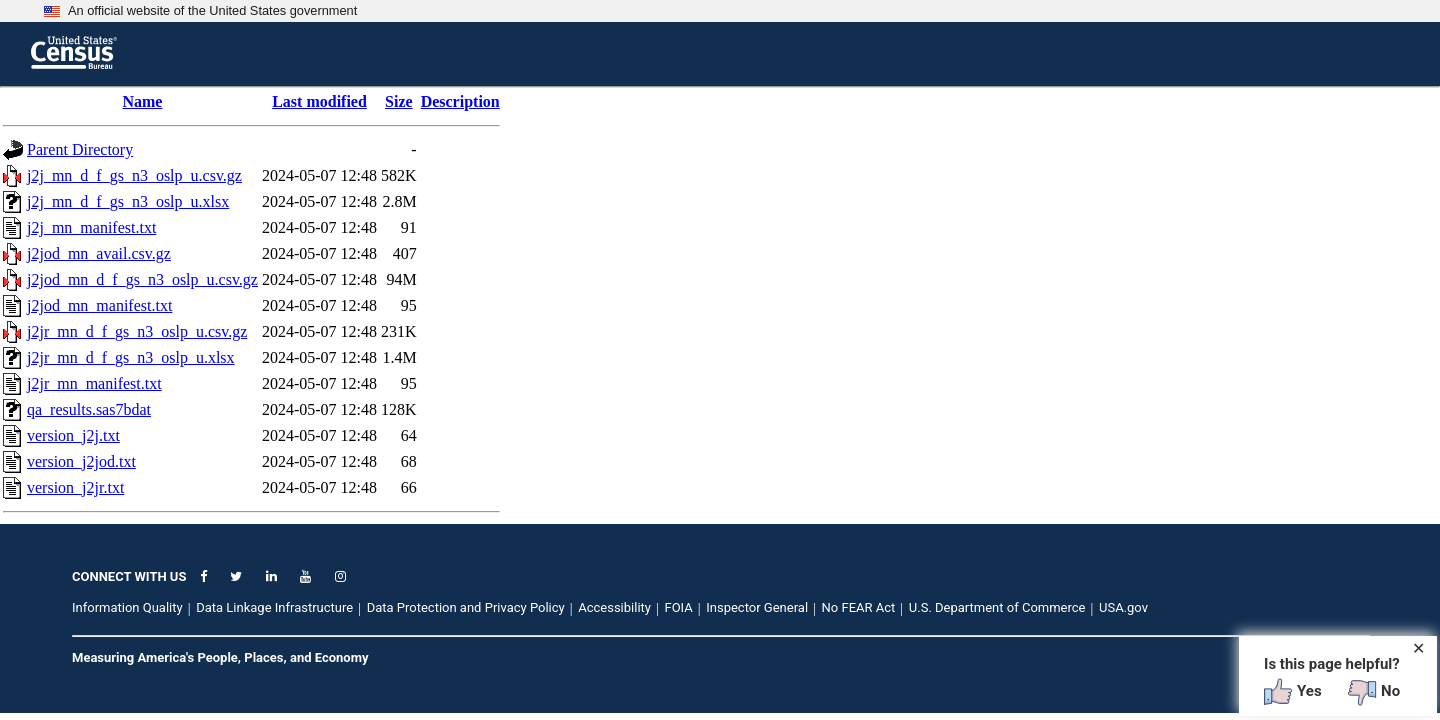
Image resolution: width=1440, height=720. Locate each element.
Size (399, 101)
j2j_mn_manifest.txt (91, 227)
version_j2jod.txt (81, 461)
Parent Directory (80, 149)
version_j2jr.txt (75, 487)
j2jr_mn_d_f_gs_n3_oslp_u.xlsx (131, 357)
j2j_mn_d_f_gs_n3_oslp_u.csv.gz (134, 175)
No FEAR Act (859, 607)
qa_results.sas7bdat (89, 409)
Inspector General (757, 607)
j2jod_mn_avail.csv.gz (99, 253)
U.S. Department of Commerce (997, 607)
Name (142, 101)
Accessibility (614, 607)
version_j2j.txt (73, 435)
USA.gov (1123, 607)
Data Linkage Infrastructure (274, 607)
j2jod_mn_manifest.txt (99, 305)
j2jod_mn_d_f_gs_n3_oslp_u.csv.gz (142, 279)
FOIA (678, 607)
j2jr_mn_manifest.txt (94, 383)
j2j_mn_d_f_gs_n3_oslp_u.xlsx (128, 201)
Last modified (319, 101)
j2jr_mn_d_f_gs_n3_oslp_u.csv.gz (137, 331)
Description (460, 101)
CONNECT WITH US (129, 576)
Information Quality (127, 607)
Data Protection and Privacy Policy (466, 607)
